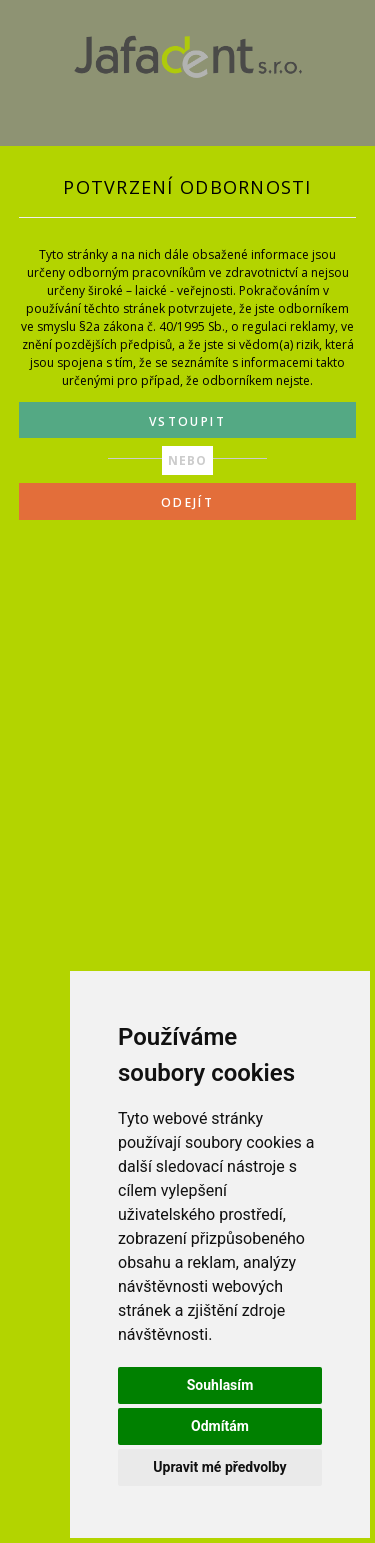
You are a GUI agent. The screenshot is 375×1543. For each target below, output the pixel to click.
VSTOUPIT (187, 421)
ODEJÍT (187, 502)
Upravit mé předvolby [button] (219, 1467)
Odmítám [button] (220, 1426)
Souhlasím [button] (220, 1385)
